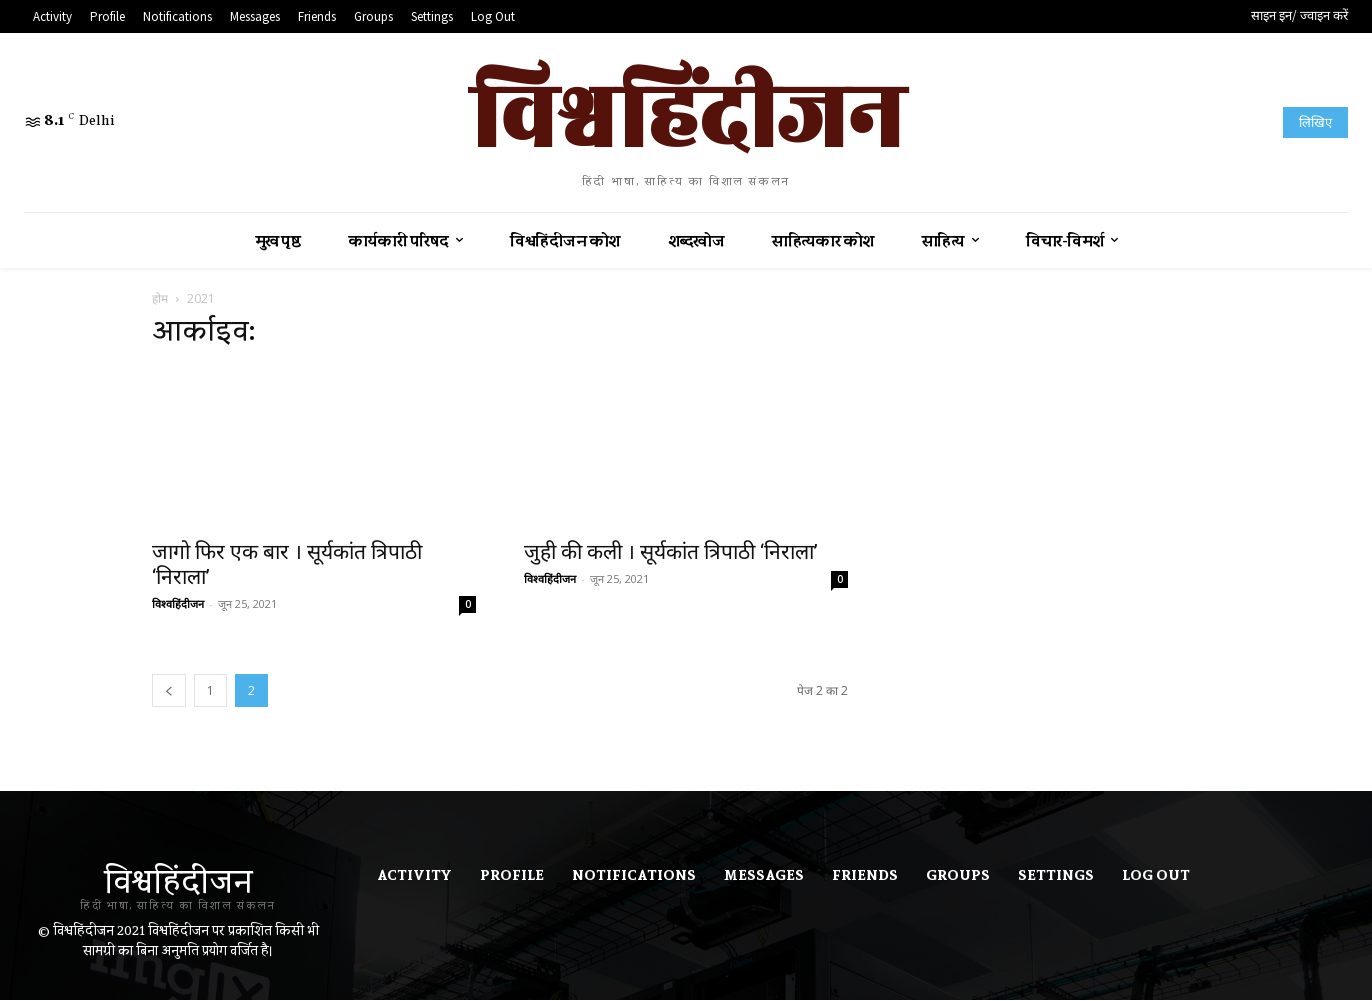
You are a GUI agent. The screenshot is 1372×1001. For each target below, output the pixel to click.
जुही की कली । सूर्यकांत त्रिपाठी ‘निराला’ (671, 552)
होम (160, 298)
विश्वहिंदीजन (178, 603)
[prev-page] (169, 690)
